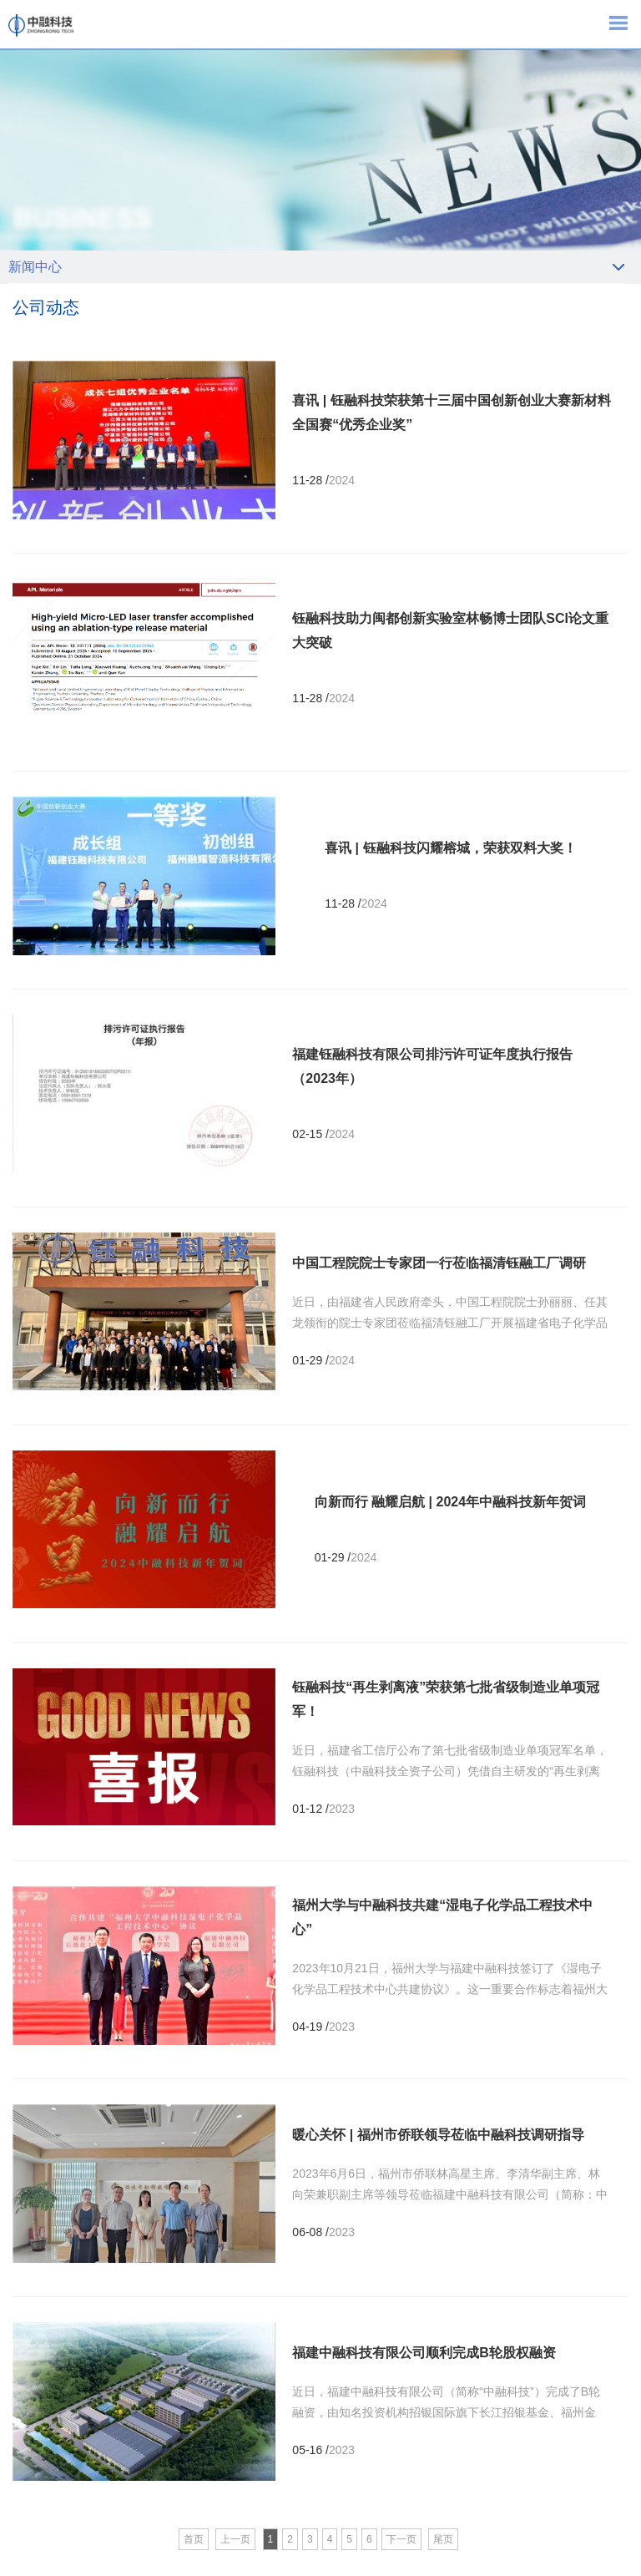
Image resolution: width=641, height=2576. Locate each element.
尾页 (443, 2539)
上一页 (235, 2539)
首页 (194, 2539)
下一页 (401, 2539)
